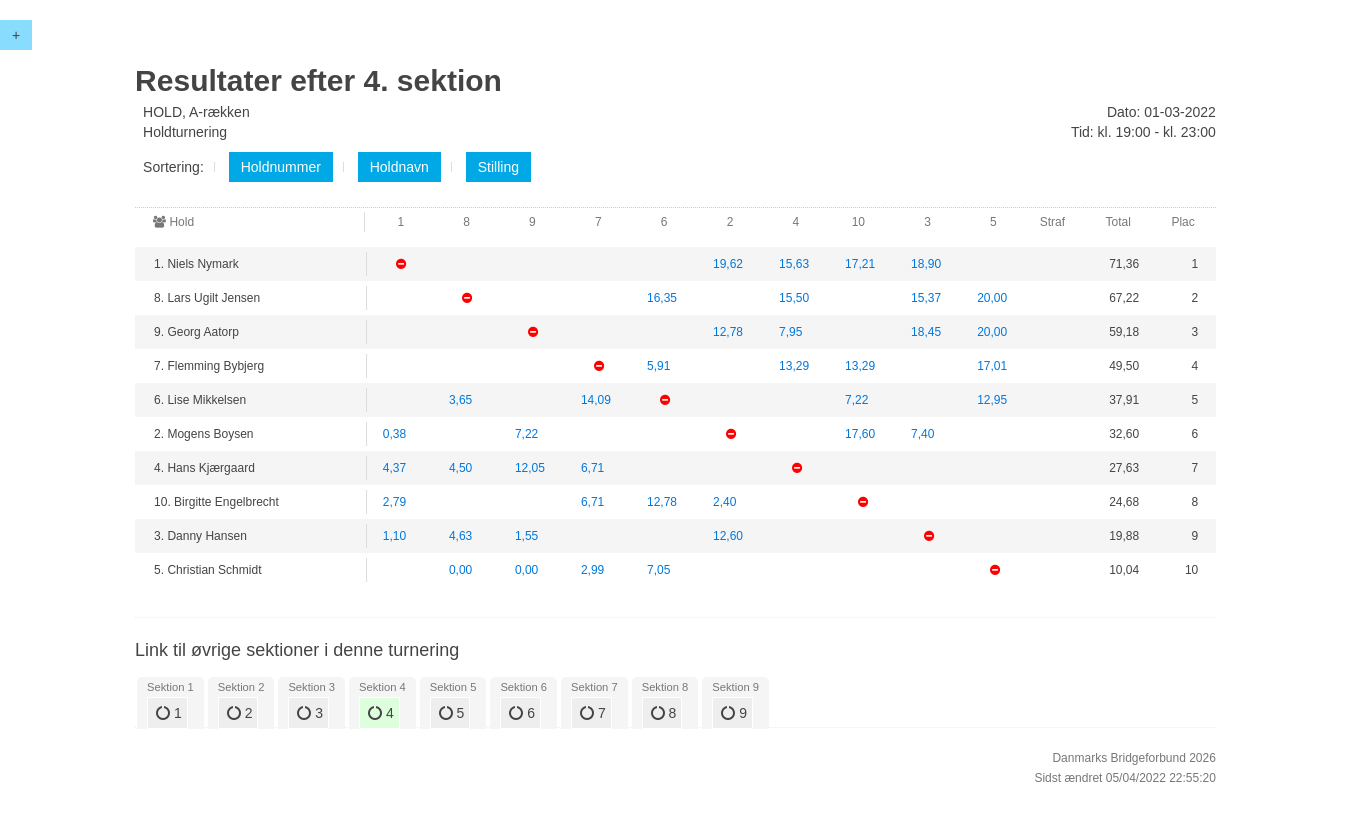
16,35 (662, 298)
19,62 (728, 264)
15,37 (926, 298)
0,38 (394, 434)
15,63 (794, 264)
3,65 (460, 400)
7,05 (658, 570)
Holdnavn (399, 167)
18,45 (926, 332)
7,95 (790, 332)
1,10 (394, 536)
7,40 (922, 434)
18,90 (926, 264)
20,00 (992, 298)
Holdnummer (281, 167)
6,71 (592, 468)
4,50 (460, 468)
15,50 (794, 298)
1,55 (526, 536)
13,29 (794, 366)
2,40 (724, 502)
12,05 (530, 468)
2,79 (394, 502)
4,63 (460, 536)
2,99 (592, 570)
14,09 (596, 400)
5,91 (658, 366)
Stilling (498, 167)
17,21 (860, 264)
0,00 (460, 570)
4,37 (394, 468)
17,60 (860, 434)
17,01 (992, 366)
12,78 (728, 332)
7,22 (856, 400)
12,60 (728, 536)
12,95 (992, 400)
